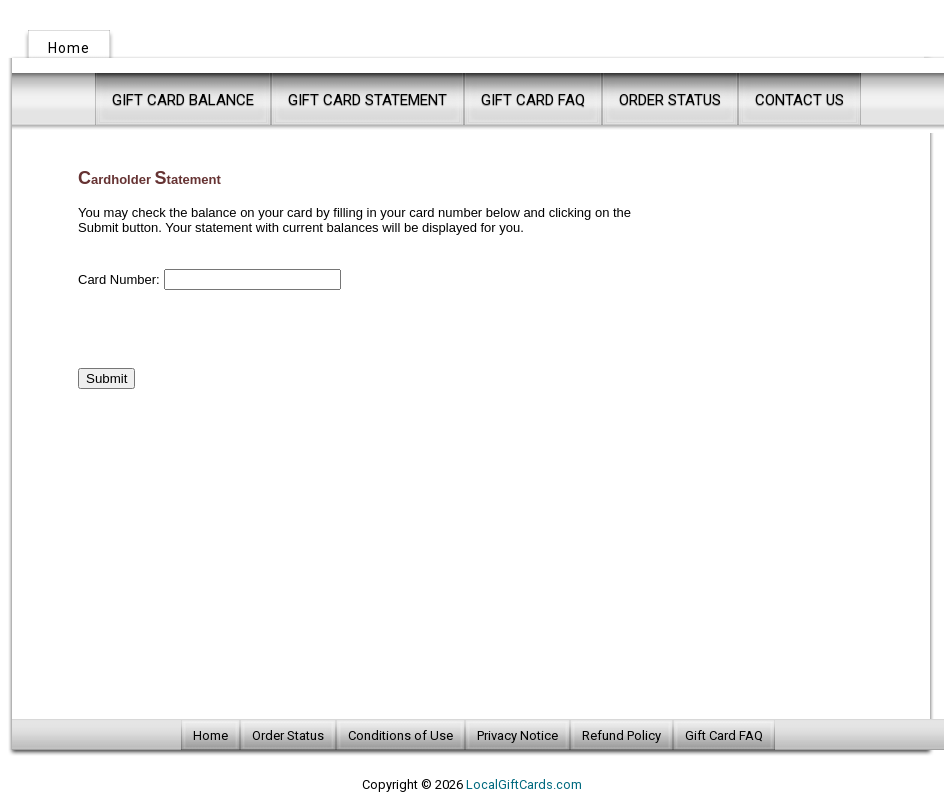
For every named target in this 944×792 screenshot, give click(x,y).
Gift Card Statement (367, 100)
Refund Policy (621, 735)
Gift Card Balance (183, 100)
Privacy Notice (517, 735)
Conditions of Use (400, 735)
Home (69, 48)
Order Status (670, 100)
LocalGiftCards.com (524, 784)
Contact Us (799, 100)
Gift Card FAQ (533, 100)
